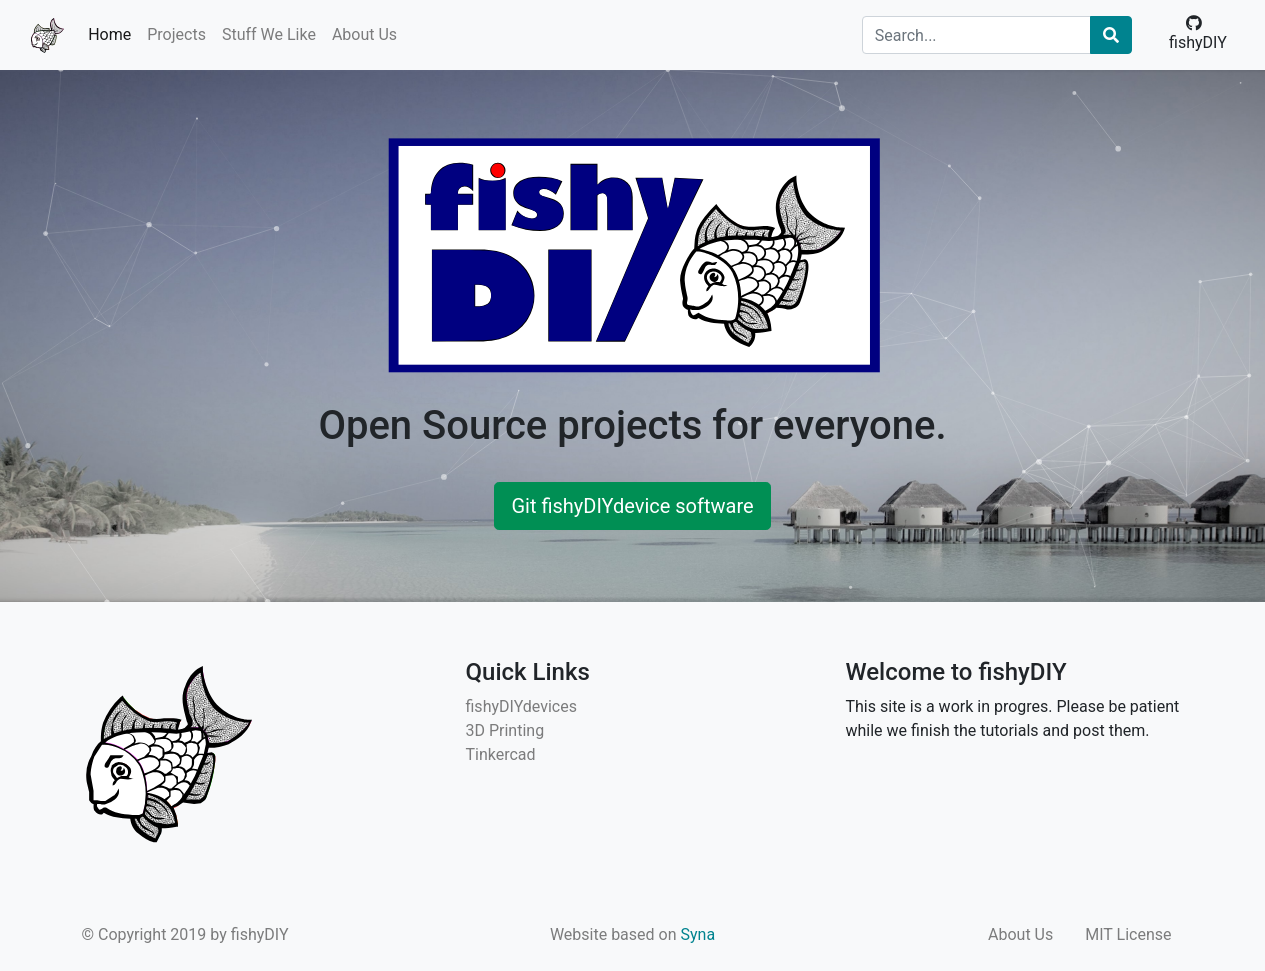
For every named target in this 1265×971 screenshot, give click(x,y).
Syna (698, 934)
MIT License (1128, 934)
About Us (364, 34)
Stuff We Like (269, 34)
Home (109, 34)
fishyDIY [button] (1198, 33)
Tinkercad (501, 754)
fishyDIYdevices (521, 706)
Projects (176, 34)
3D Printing (505, 730)
